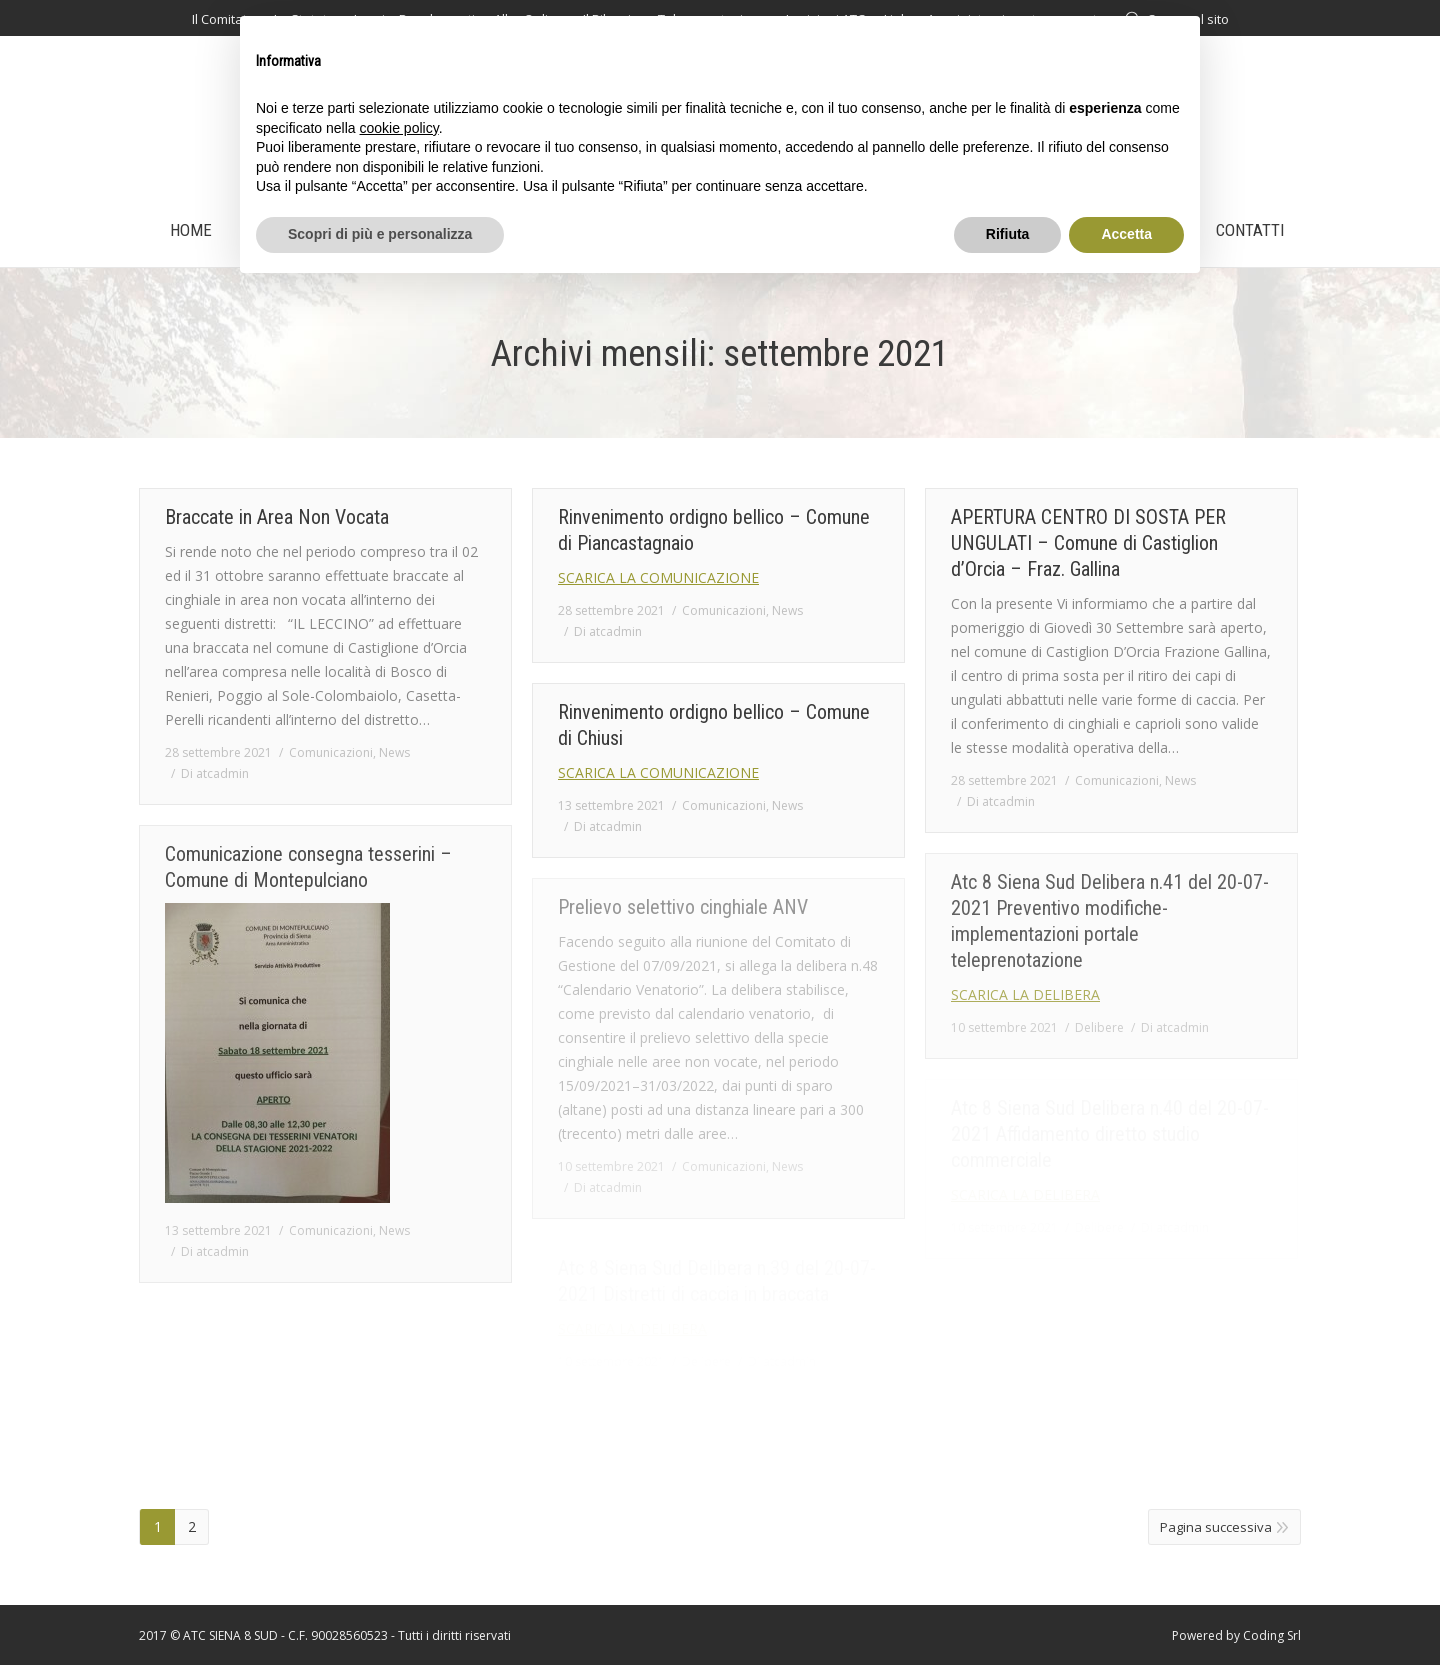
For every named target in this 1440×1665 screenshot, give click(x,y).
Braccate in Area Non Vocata (277, 517)
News (394, 752)
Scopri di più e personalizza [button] (380, 234)
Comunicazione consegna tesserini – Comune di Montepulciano (308, 867)
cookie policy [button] (399, 128)
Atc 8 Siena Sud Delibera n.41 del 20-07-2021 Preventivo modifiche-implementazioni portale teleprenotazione (1110, 921)
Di (215, 773)
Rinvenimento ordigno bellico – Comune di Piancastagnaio (714, 530)
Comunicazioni (331, 752)
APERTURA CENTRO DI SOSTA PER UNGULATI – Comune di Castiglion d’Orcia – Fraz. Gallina (1088, 543)
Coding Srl (1272, 1635)
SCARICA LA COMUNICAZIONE (658, 577)
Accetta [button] (1126, 234)
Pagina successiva (1216, 1527)
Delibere (1099, 1027)
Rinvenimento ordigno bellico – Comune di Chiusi (714, 725)
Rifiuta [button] (1008, 234)
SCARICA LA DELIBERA (1025, 994)
